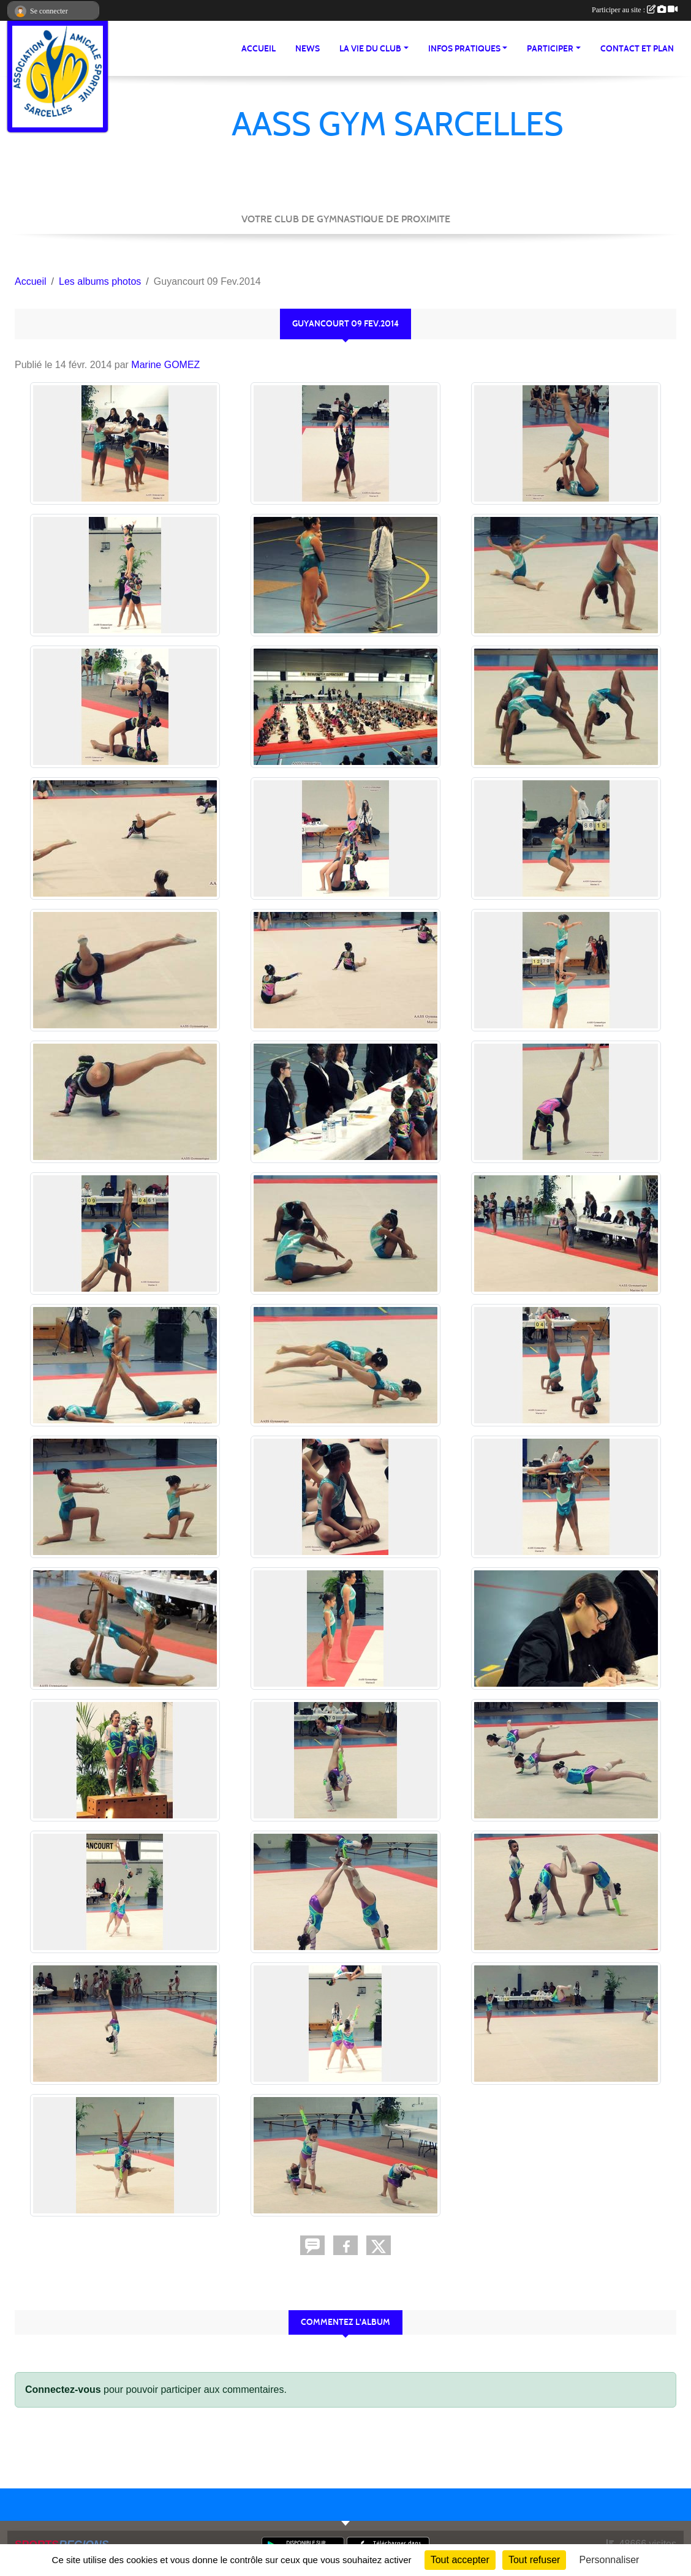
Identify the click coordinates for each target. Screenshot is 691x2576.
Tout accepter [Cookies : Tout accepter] (460, 2560)
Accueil (258, 48)
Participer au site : (635, 10)
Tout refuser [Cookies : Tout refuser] (534, 2560)
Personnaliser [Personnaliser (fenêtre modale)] (610, 2560)
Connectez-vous (63, 2389)
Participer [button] (550, 48)
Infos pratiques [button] (464, 48)
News (307, 48)
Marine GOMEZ (165, 365)
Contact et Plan (637, 48)
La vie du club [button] (370, 48)
